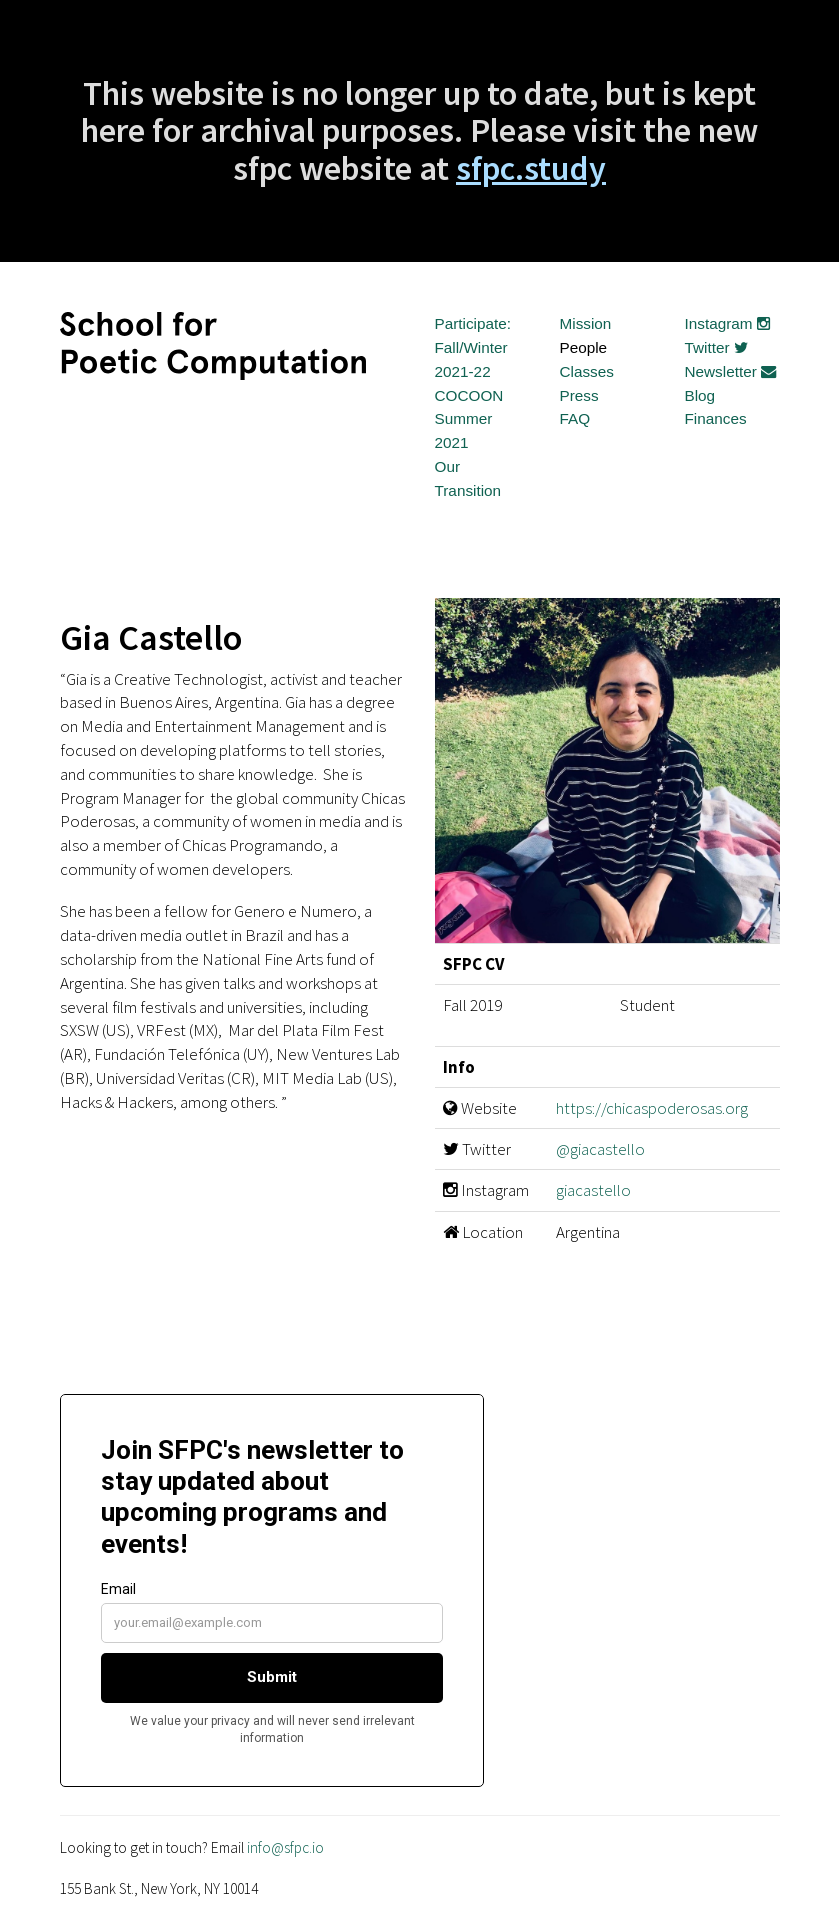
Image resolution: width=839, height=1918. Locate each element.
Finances (716, 418)
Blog (700, 395)
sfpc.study (531, 168)
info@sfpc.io (285, 1847)
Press (579, 395)
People (584, 347)
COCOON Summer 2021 (469, 419)
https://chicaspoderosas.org (652, 1108)
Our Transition (468, 478)
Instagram (727, 323)
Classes (587, 371)
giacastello (593, 1190)
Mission (586, 323)
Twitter (716, 347)
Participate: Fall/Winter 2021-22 (473, 347)
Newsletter (731, 371)
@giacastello (600, 1149)
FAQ (575, 418)
